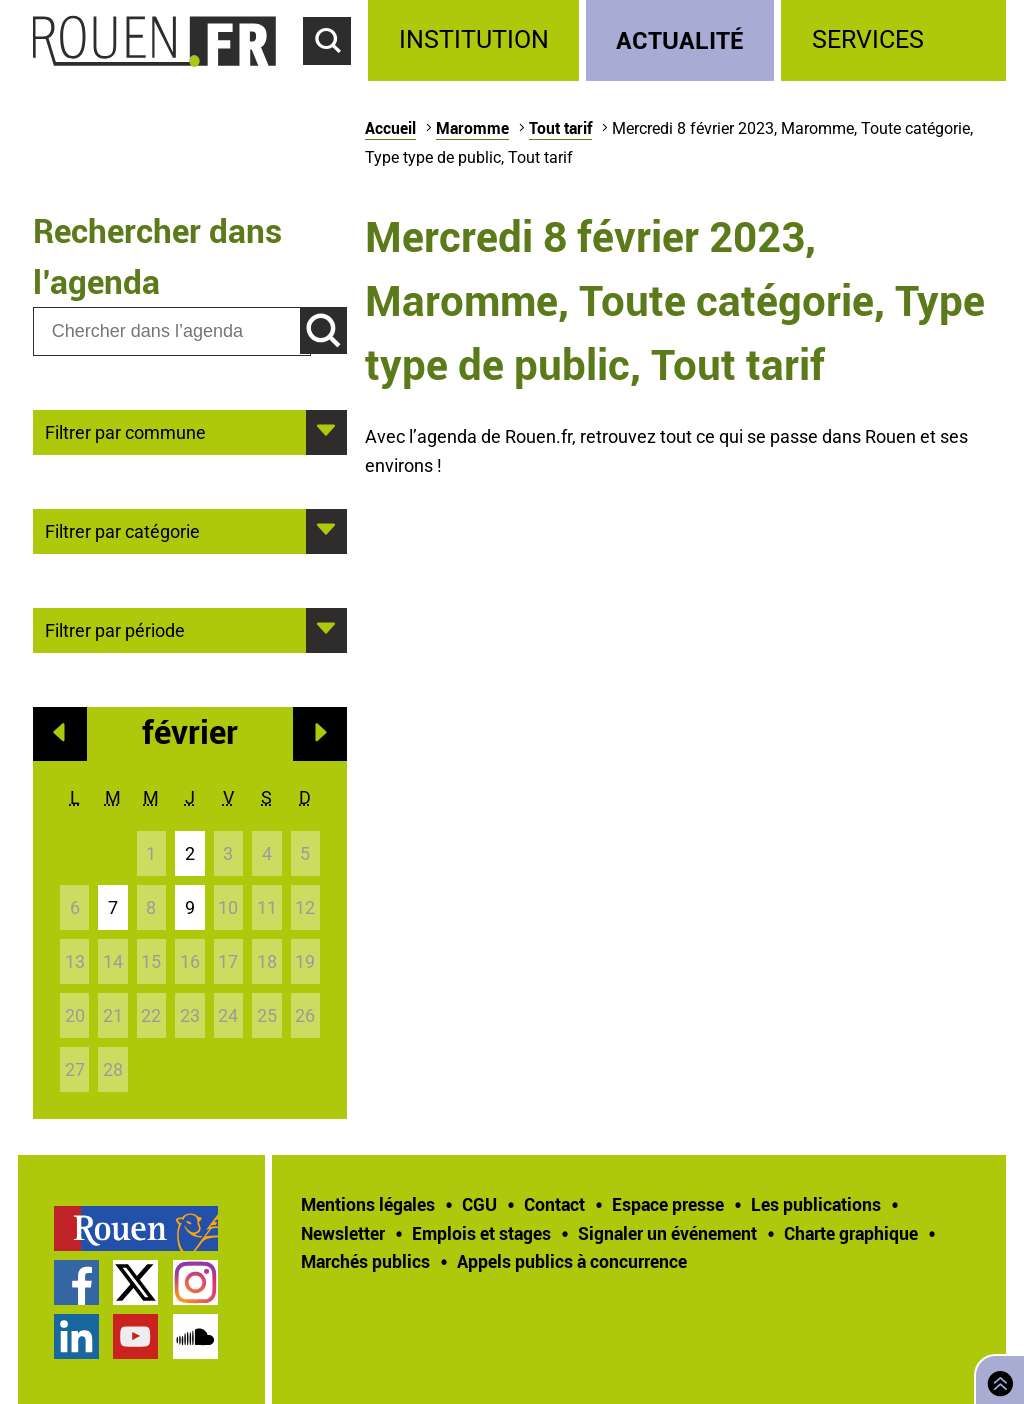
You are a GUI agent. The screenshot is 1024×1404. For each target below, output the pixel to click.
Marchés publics (365, 1261)
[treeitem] (476, 40)
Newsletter (343, 1233)
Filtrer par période (115, 629)
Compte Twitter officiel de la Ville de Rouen (135, 1282)
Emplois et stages (481, 1233)
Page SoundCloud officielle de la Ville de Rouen (195, 1336)
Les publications (816, 1204)
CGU (479, 1204)
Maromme (472, 128)
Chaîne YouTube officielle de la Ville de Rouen (135, 1336)
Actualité (680, 39)
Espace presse (668, 1204)
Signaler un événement (667, 1233)
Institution (474, 39)
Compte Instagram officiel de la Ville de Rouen (195, 1282)
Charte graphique (851, 1233)
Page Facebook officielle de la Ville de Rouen (76, 1282)
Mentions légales (368, 1204)
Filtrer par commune (125, 431)
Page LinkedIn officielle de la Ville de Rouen (76, 1336)
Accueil (390, 128)
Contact (554, 1204)
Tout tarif (560, 128)
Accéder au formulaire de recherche (336, 76)
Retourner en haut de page (996, 1377)
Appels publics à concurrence (572, 1261)
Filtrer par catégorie (122, 530)
